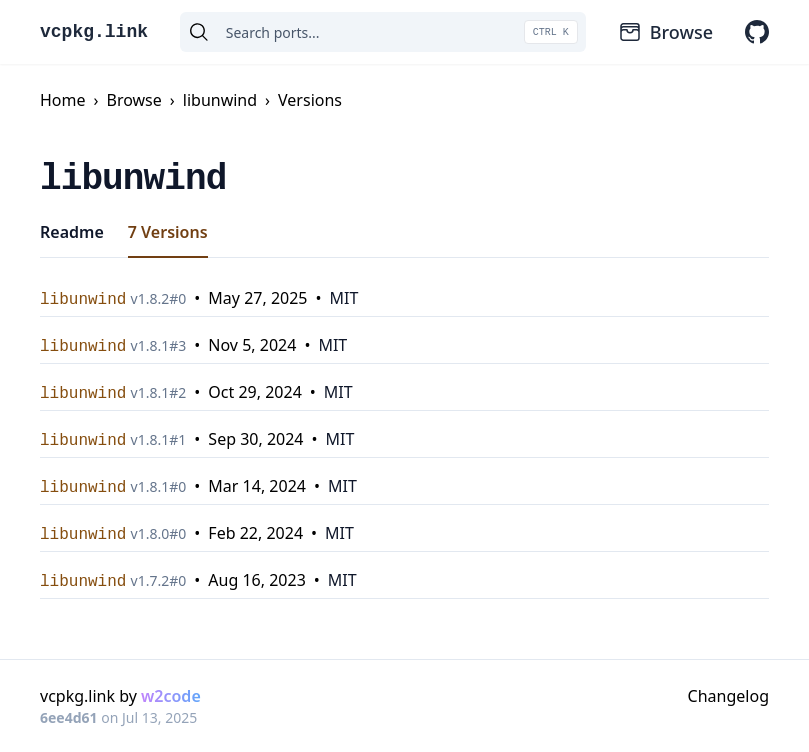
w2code (171, 696)
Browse (665, 32)
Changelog (728, 696)
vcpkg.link (94, 32)
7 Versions (168, 232)
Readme (72, 232)
